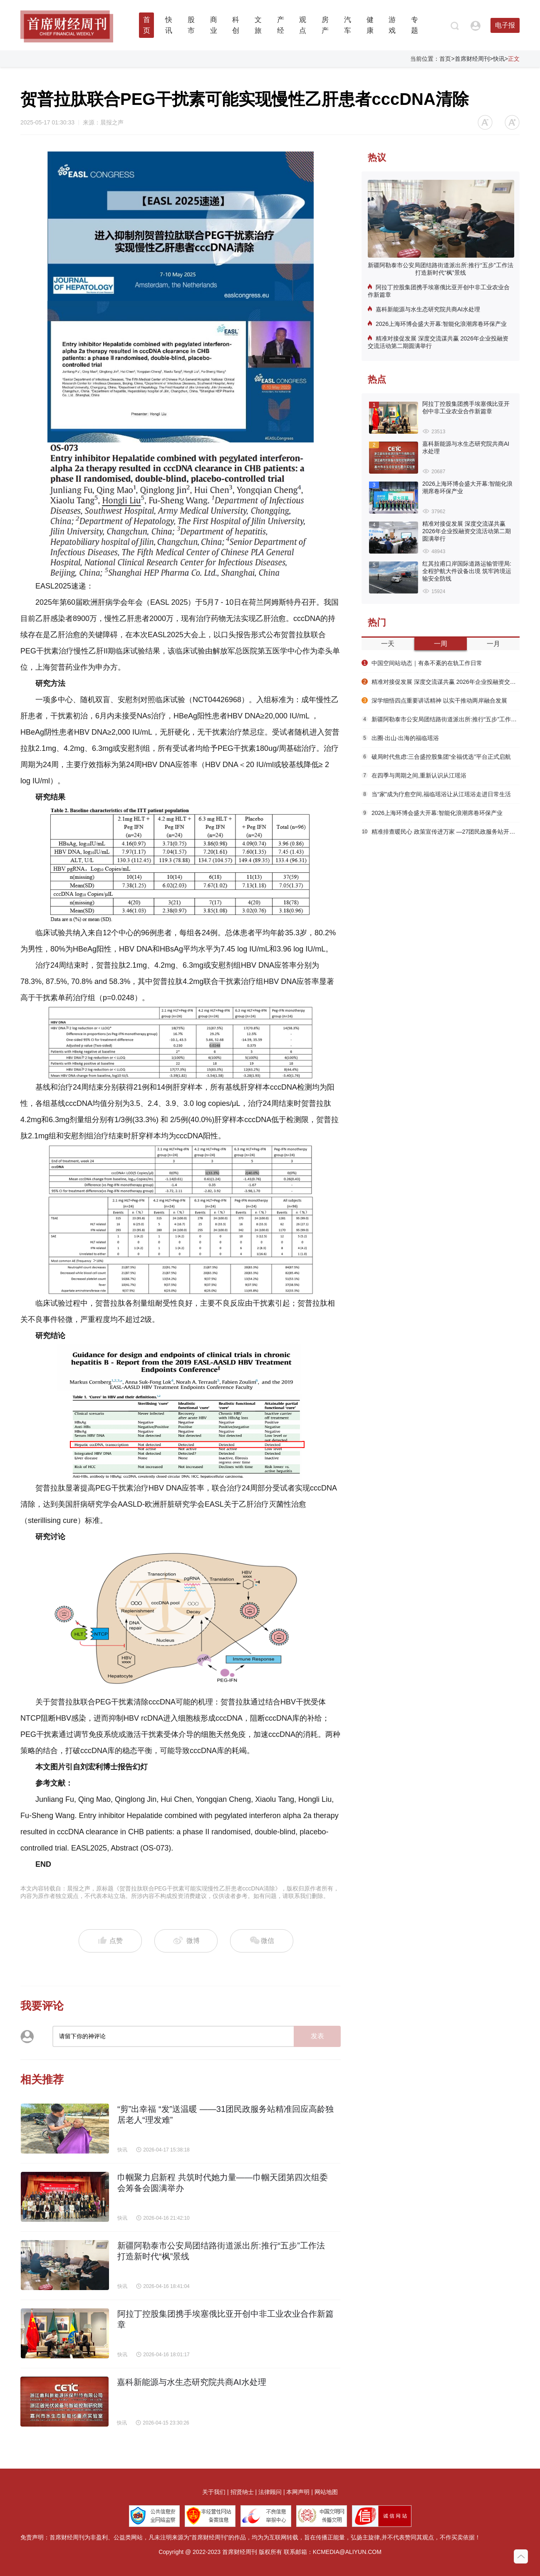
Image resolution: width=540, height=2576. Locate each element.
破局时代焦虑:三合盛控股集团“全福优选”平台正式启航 (436, 756)
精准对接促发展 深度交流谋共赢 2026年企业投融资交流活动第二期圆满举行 (438, 342)
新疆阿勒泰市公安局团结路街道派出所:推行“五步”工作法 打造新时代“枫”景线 (440, 269)
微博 (186, 1941)
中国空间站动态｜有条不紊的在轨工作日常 (422, 663)
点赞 (110, 1941)
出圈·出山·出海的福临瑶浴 (400, 738)
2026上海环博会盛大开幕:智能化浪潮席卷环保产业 (437, 323)
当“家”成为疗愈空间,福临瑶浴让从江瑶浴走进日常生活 (436, 794)
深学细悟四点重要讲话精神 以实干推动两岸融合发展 (434, 700)
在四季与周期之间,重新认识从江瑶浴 (414, 775)
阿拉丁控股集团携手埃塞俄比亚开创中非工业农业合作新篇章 (439, 291)
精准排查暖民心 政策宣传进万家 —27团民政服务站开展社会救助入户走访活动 (441, 831)
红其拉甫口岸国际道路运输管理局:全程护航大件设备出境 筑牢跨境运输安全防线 (466, 571)
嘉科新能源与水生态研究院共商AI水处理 (424, 309)
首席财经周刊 (472, 58)
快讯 (499, 58)
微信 (261, 1941)
